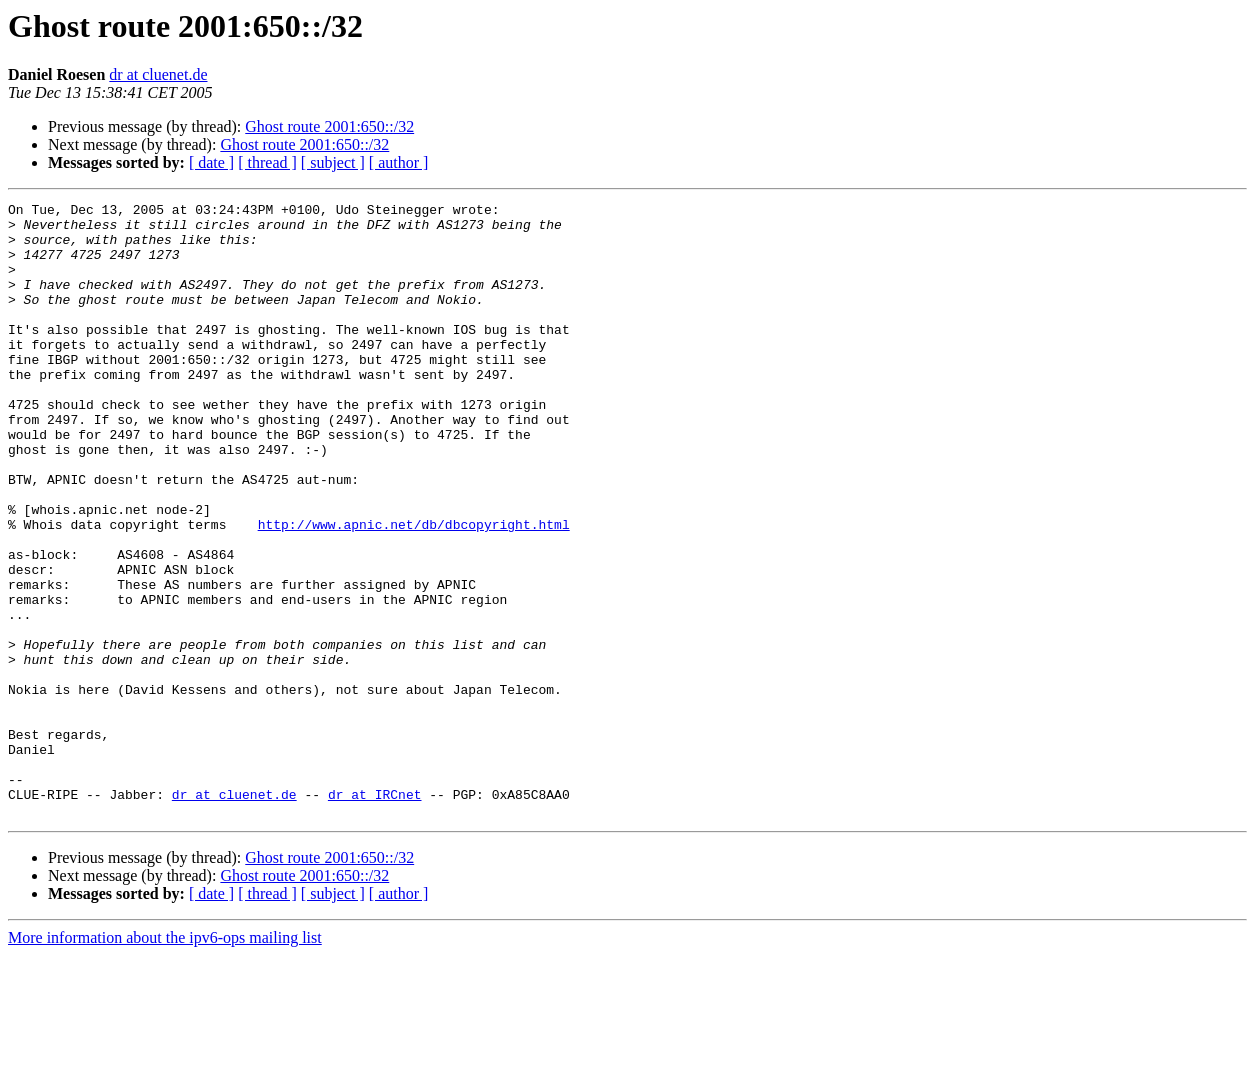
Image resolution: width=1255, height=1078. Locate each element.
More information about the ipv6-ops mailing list (165, 1060)
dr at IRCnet (375, 914)
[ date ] (211, 162)
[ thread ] (267, 162)
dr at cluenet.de (158, 74)
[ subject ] (333, 162)
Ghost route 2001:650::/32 (329, 126)
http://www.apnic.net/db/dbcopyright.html (414, 590)
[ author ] (399, 162)
